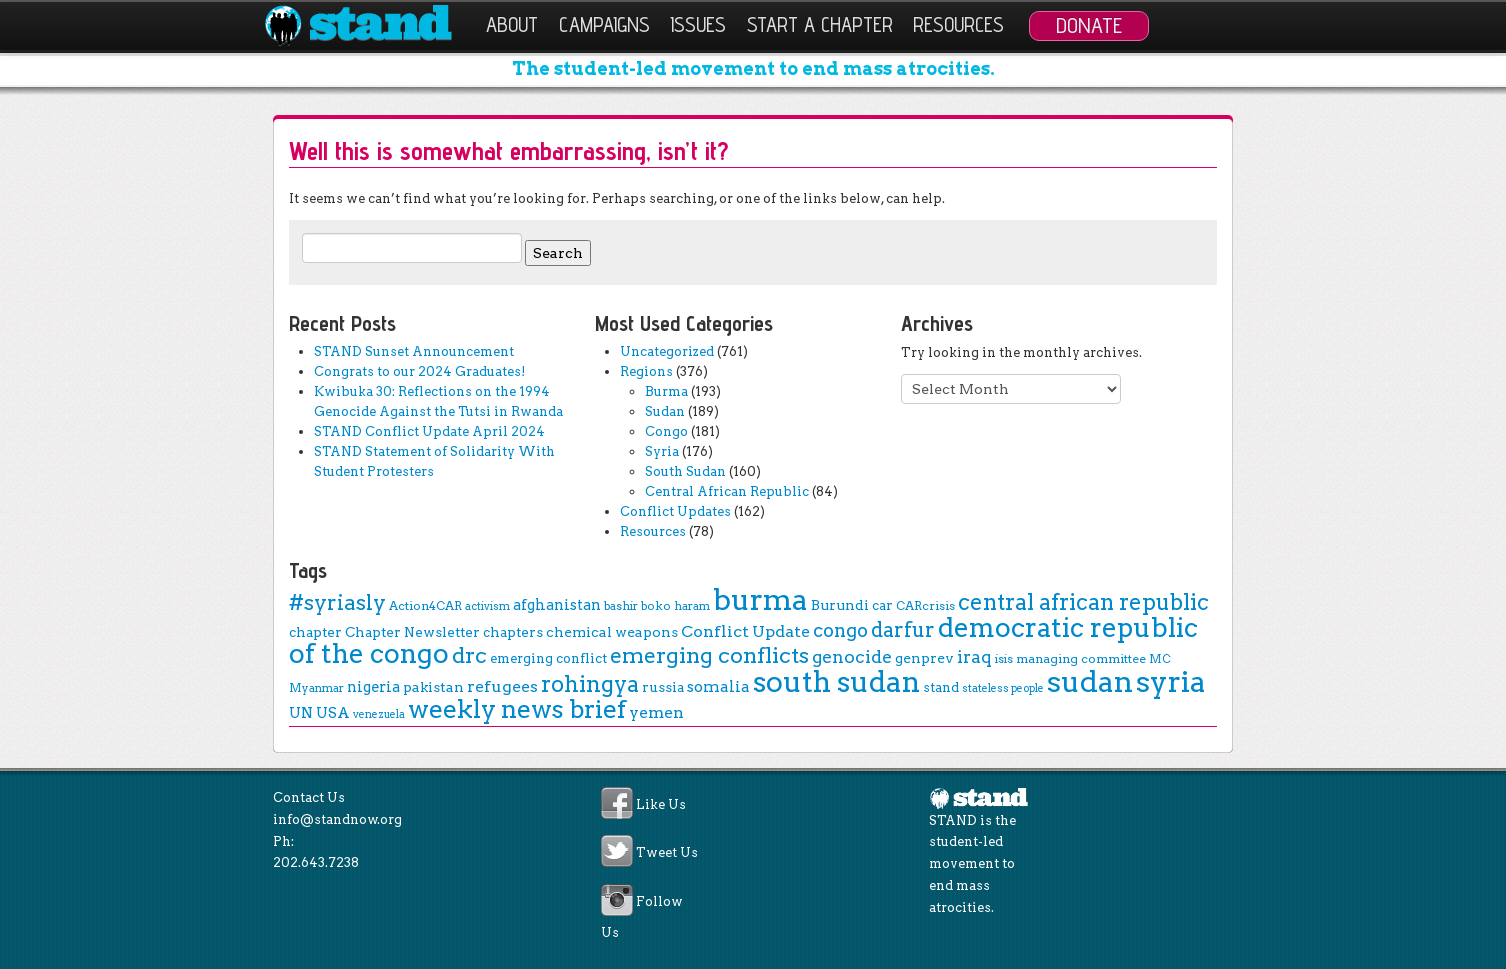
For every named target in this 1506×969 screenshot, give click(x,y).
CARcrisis (925, 605)
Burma (666, 391)
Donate (1089, 25)
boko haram (675, 606)
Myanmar (316, 688)
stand (941, 687)
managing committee (1081, 658)
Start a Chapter (820, 24)
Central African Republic (727, 491)
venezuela (379, 714)
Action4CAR (425, 605)
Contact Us (309, 797)
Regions (646, 371)
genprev (924, 658)
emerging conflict (548, 658)
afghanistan (557, 605)
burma (760, 599)
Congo (666, 431)
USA (333, 713)
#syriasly (337, 602)
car (882, 605)
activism (487, 606)
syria (1171, 681)
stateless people (1003, 688)
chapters (513, 632)
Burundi (840, 605)
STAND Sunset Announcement (414, 351)
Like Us (661, 805)
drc (469, 655)
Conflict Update (745, 631)
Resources (958, 24)
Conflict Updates (675, 511)
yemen (656, 712)
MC (1160, 659)
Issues (698, 24)
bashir (621, 606)
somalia (718, 686)
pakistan (433, 687)
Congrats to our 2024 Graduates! (419, 371)
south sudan (836, 682)
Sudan (665, 411)
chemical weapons (612, 632)
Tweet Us (667, 853)
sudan (1090, 681)
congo (840, 630)
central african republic (1083, 602)
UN (301, 713)
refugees (502, 686)
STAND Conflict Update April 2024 (429, 431)
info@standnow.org (337, 819)
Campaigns (604, 24)
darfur (903, 630)
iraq (974, 657)
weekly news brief (517, 709)
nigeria (373, 687)
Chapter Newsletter (412, 632)
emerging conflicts (709, 655)
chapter (315, 632)
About (512, 24)
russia (663, 687)
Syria (662, 451)
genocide (852, 656)
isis (1004, 659)
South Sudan (685, 471)
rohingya (590, 684)
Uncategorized (667, 351)
